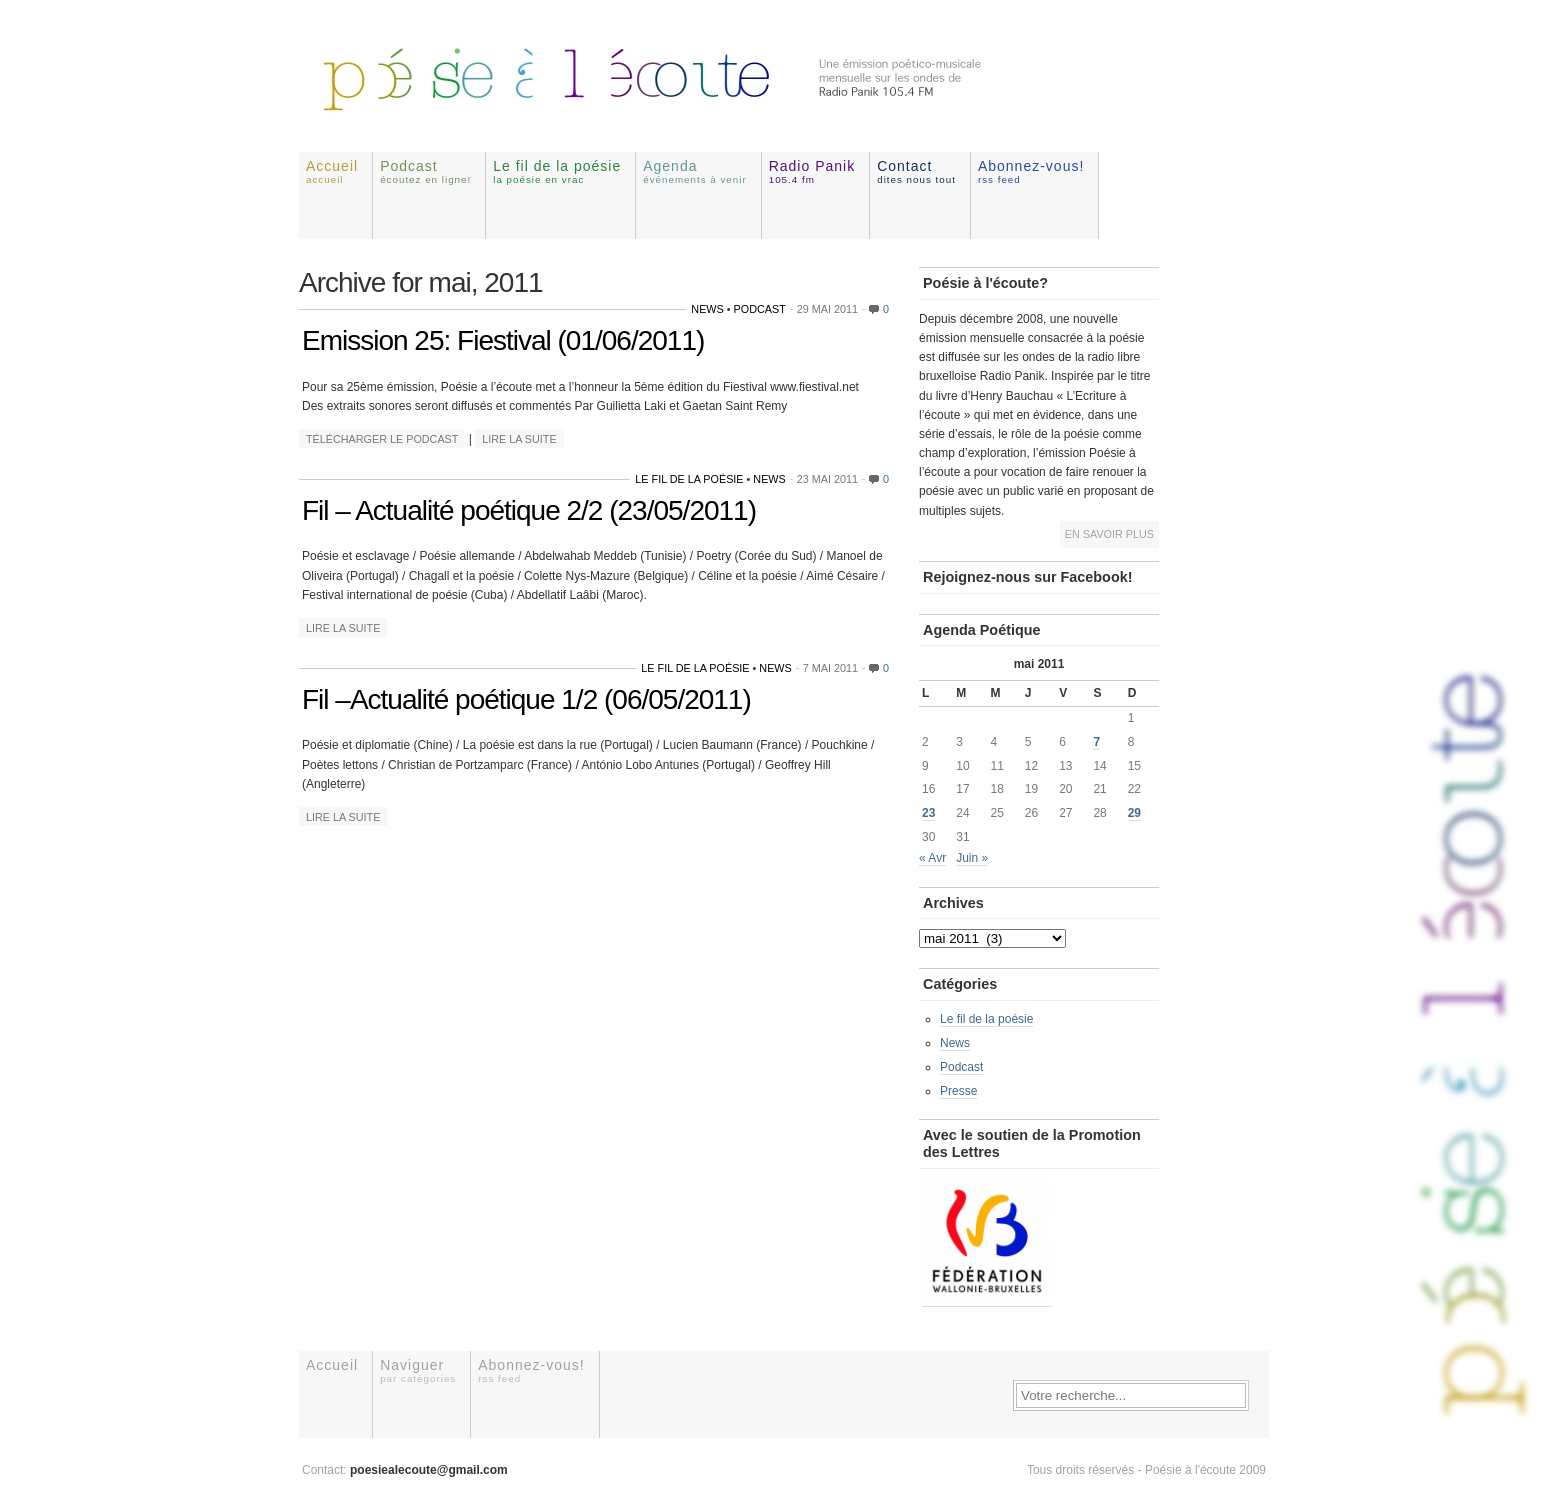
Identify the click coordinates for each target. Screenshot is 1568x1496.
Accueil (332, 171)
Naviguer (418, 1370)
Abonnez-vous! (1031, 171)
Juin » (972, 858)
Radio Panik (812, 171)
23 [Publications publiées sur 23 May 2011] (928, 813)
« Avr (932, 858)
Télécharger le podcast (382, 439)
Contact (916, 171)
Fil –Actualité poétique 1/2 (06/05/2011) (526, 699)
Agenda (695, 171)
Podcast (425, 171)
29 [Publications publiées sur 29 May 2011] (1134, 813)
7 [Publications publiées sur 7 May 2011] (1096, 742)
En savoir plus (1109, 534)
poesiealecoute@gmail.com (429, 1470)
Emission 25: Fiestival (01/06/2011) (503, 340)
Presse (958, 1091)
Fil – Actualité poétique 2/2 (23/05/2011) (529, 510)
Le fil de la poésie (557, 171)
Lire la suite (519, 439)
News (707, 309)
